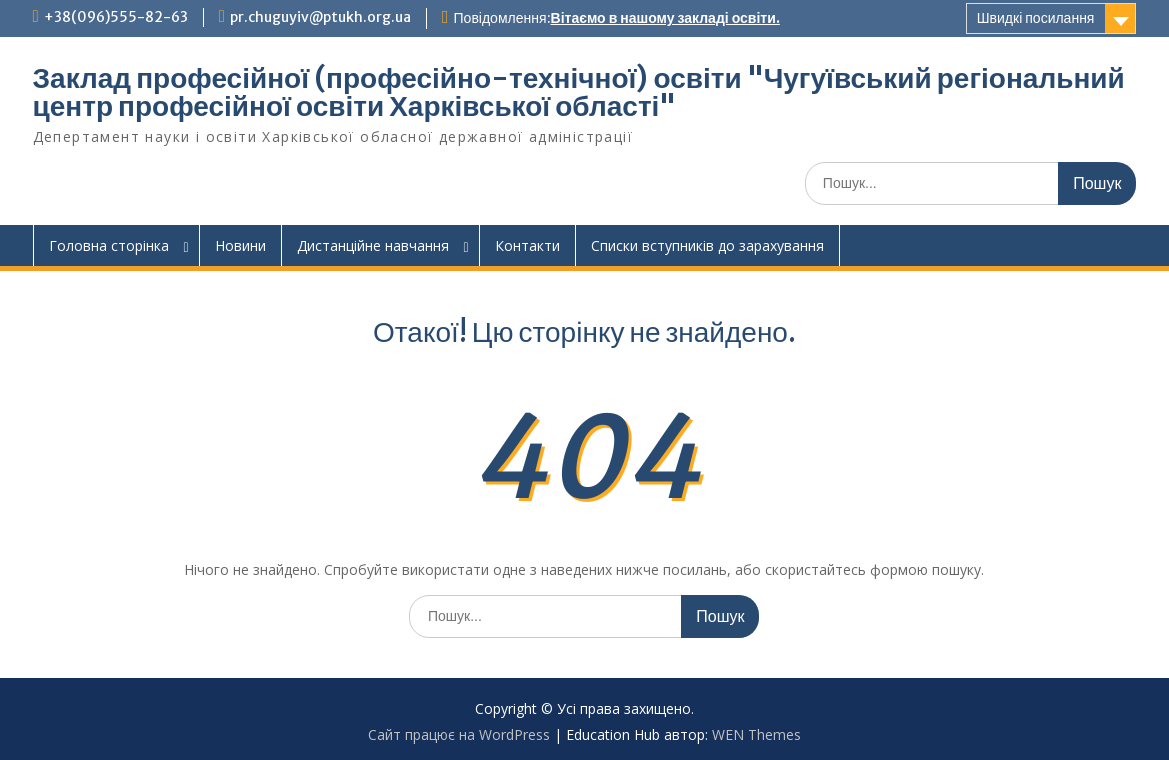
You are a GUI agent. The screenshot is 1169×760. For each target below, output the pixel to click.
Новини (240, 245)
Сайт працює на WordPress (459, 734)
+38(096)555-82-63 (116, 17)
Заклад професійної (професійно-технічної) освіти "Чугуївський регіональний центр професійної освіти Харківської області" (579, 92)
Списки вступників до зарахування (707, 245)
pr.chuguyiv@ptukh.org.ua (320, 17)
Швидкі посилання (1036, 18)
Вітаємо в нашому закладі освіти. (665, 18)
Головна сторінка (109, 245)
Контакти (527, 245)
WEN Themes (756, 734)
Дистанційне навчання (373, 245)
